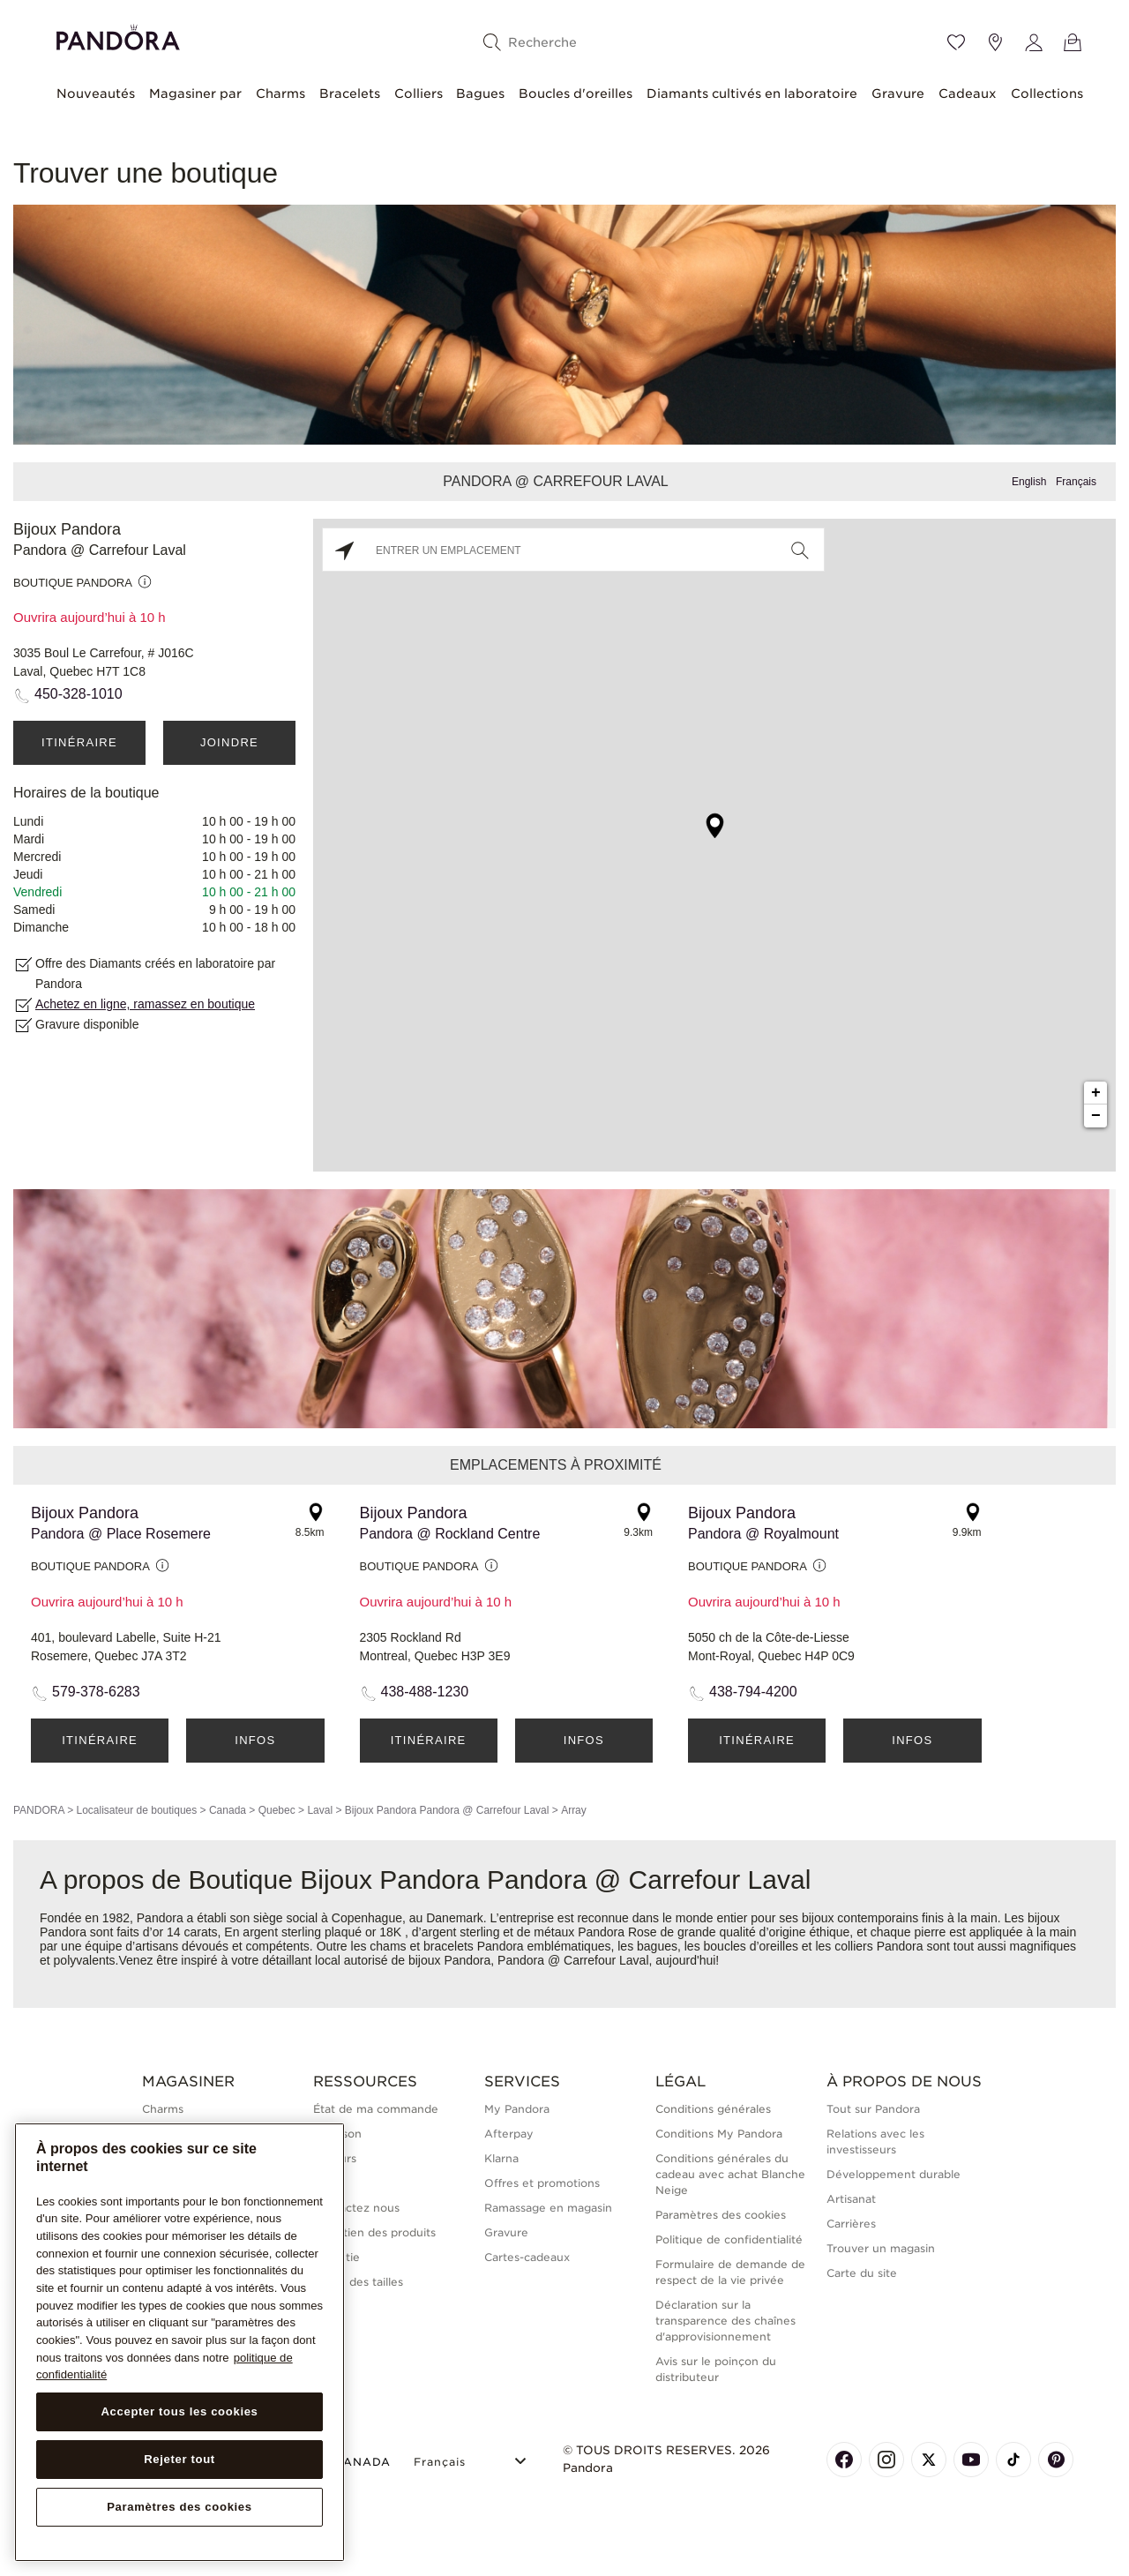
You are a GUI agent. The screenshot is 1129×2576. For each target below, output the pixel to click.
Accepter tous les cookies (179, 2411)
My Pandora (517, 2108)
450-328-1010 (78, 693)
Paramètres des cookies (720, 2214)
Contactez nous (356, 2207)
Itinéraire (79, 742)
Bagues (480, 93)
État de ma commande (375, 2108)
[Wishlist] (956, 42)
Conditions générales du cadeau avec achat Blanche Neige (730, 2174)
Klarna (501, 2158)
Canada (227, 1810)
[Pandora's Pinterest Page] (1055, 2459)
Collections (1047, 93)
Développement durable (893, 2174)
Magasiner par (195, 93)
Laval (320, 1810)
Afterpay (509, 2133)
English (1029, 482)
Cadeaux (967, 93)
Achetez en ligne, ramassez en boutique (145, 1004)
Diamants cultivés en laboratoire (752, 93)
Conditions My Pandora (718, 2133)
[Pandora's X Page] (928, 2459)
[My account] (1033, 42)
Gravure (897, 93)
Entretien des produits (374, 2232)
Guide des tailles (358, 2281)
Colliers (418, 93)
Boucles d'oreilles (575, 93)
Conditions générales (713, 2108)
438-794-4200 (753, 1691)
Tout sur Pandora (873, 2108)
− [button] (1096, 1116)
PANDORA (38, 1810)
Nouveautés (95, 93)
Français (1076, 482)
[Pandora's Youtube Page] (971, 2459)
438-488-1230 (425, 1691)
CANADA (352, 2461)
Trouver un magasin (880, 2248)
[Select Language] (472, 2459)
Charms (280, 93)
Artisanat (851, 2198)
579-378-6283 (96, 1691)
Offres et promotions (542, 2183)
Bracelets (349, 93)
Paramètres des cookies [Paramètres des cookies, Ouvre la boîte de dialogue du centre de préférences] (179, 2506)
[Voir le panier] (1072, 42)
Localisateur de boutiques (136, 1810)
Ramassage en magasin (548, 2207)
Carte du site (861, 2273)
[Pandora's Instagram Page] (886, 2459)
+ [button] (1096, 1093)
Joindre (229, 742)
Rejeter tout (179, 2459)
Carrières (851, 2223)
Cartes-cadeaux (527, 2257)
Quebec (276, 1810)
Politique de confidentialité (729, 2239)
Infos (255, 1740)
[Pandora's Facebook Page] (844, 2459)
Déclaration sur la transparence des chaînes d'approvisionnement (725, 2320)
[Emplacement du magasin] (995, 42)
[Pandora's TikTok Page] (1013, 2459)
